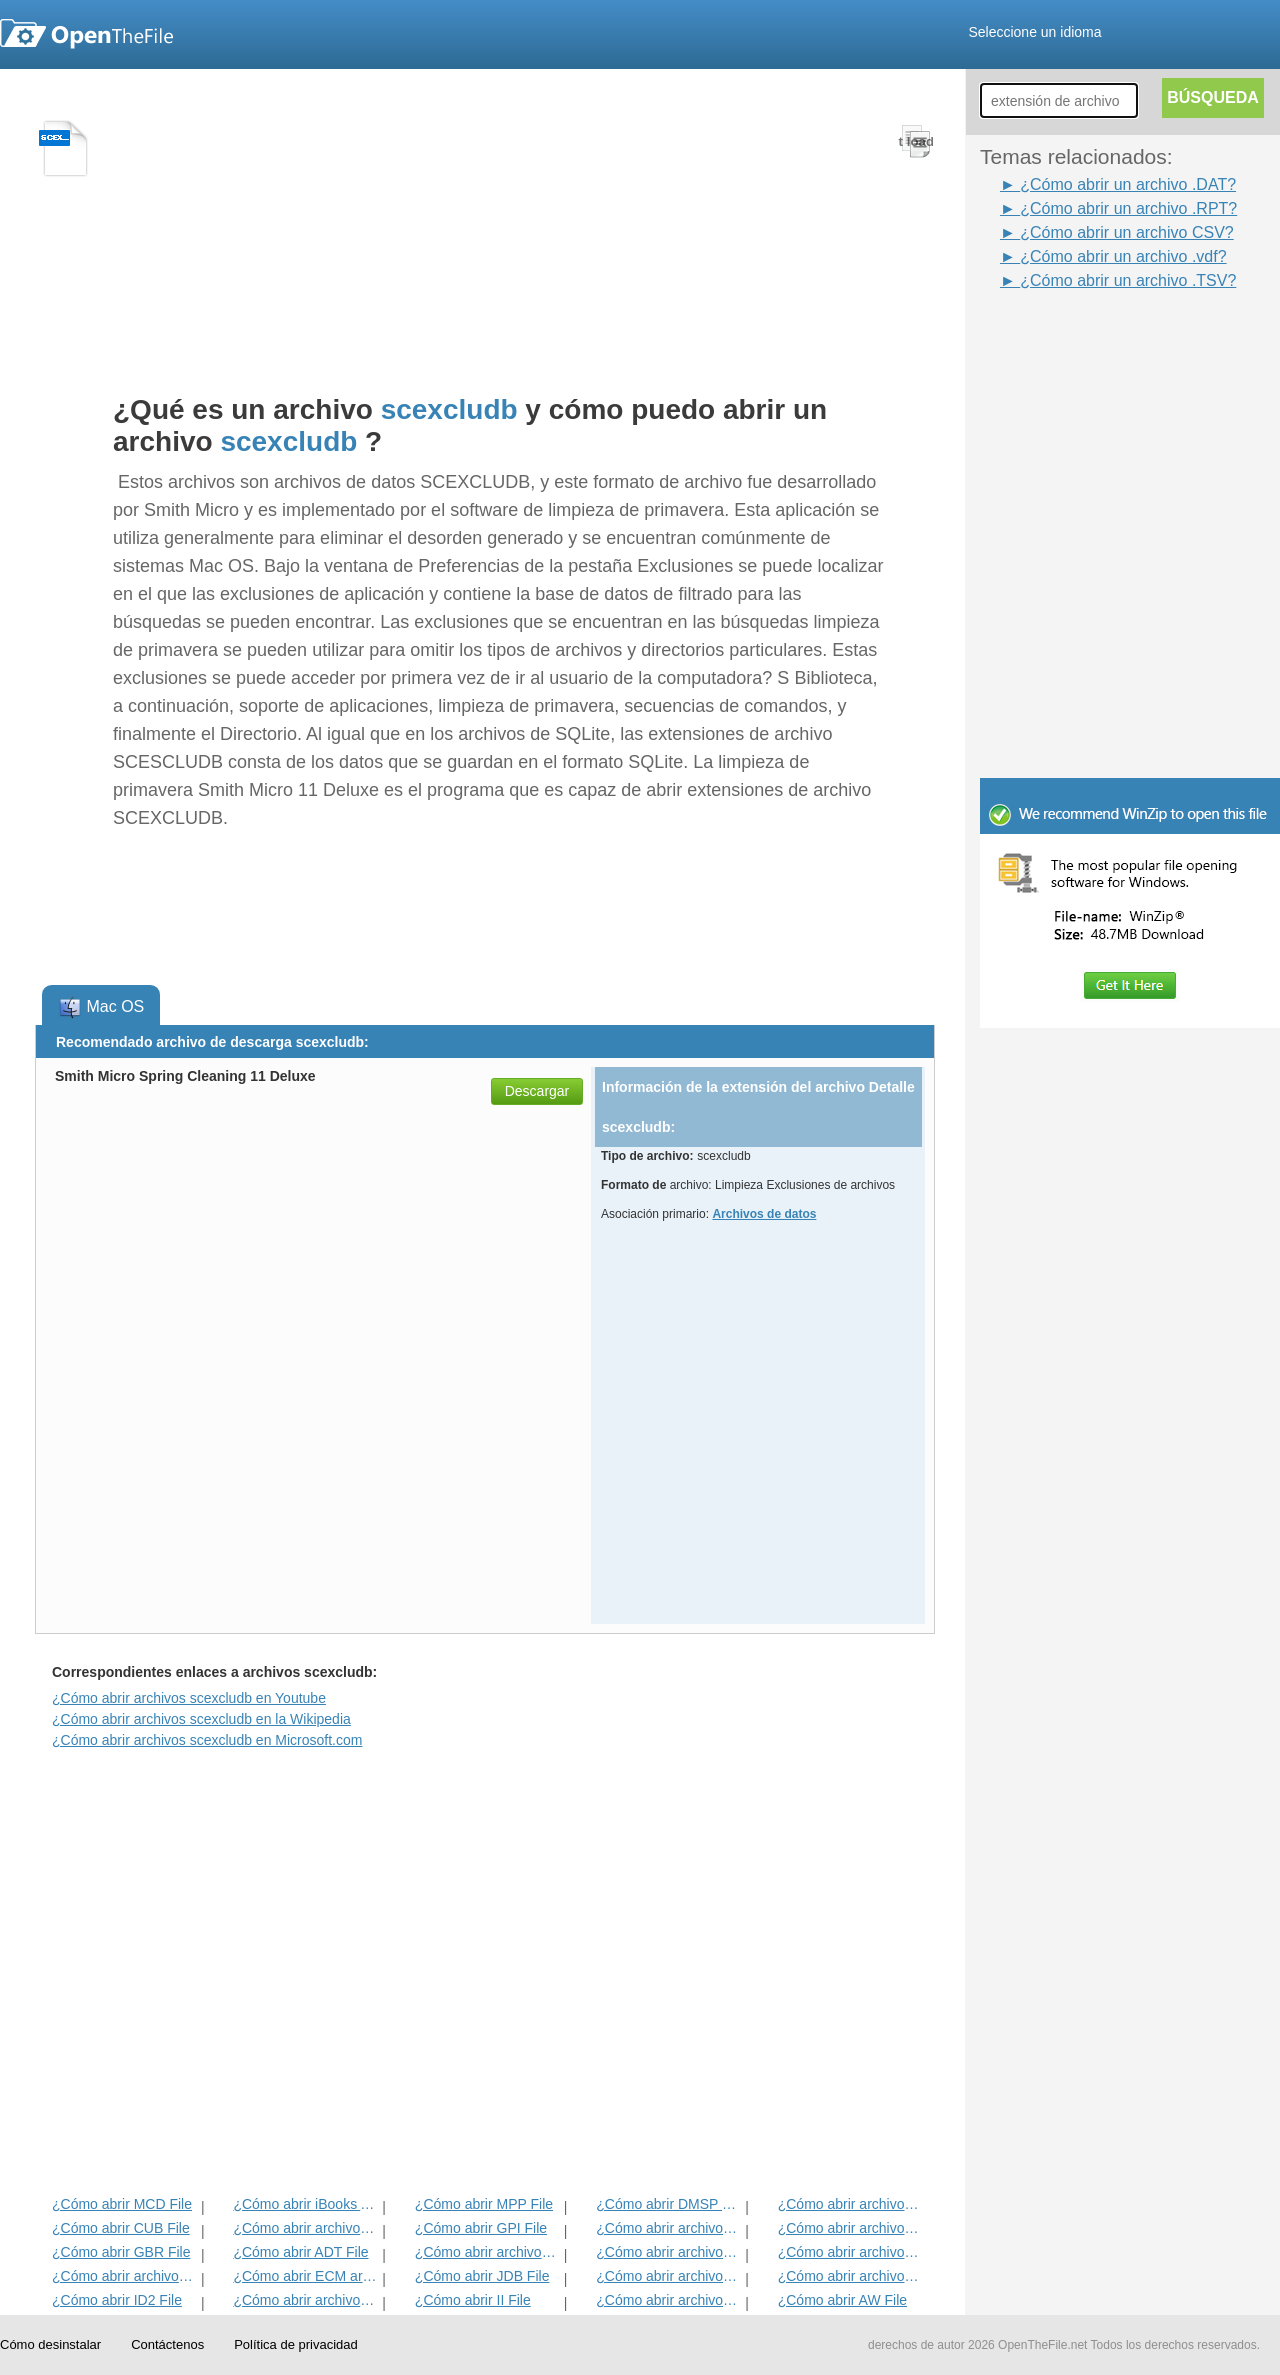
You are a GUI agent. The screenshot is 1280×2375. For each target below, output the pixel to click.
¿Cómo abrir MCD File (122, 2204)
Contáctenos (167, 2344)
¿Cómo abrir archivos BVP (487, 2252)
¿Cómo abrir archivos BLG (850, 2276)
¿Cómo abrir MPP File (484, 2204)
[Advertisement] (1100, 338)
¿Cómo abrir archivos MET (305, 2228)
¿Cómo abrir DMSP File (668, 2204)
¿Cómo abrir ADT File (300, 2252)
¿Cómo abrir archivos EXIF (124, 2276)
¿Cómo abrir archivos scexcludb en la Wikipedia (201, 1719)
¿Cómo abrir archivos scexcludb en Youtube (189, 1698)
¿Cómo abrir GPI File (481, 2228)
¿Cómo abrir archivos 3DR (668, 2228)
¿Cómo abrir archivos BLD (668, 2276)
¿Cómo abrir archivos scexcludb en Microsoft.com (207, 1740)
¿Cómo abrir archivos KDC (668, 2300)
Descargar (537, 1091)
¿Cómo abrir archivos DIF (850, 2228)
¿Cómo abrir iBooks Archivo (305, 2204)
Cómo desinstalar (50, 2344)
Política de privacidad (296, 2344)
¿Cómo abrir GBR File (121, 2252)
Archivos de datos (764, 1214)
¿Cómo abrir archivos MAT (305, 2300)
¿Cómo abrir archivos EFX (850, 2252)
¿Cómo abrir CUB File (121, 2228)
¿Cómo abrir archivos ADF (850, 2204)
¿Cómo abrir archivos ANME (668, 2252)
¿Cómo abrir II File (473, 2300)
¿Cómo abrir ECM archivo (305, 2276)
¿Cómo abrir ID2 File (117, 2300)
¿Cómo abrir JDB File (482, 2276)
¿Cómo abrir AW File (842, 2300)
